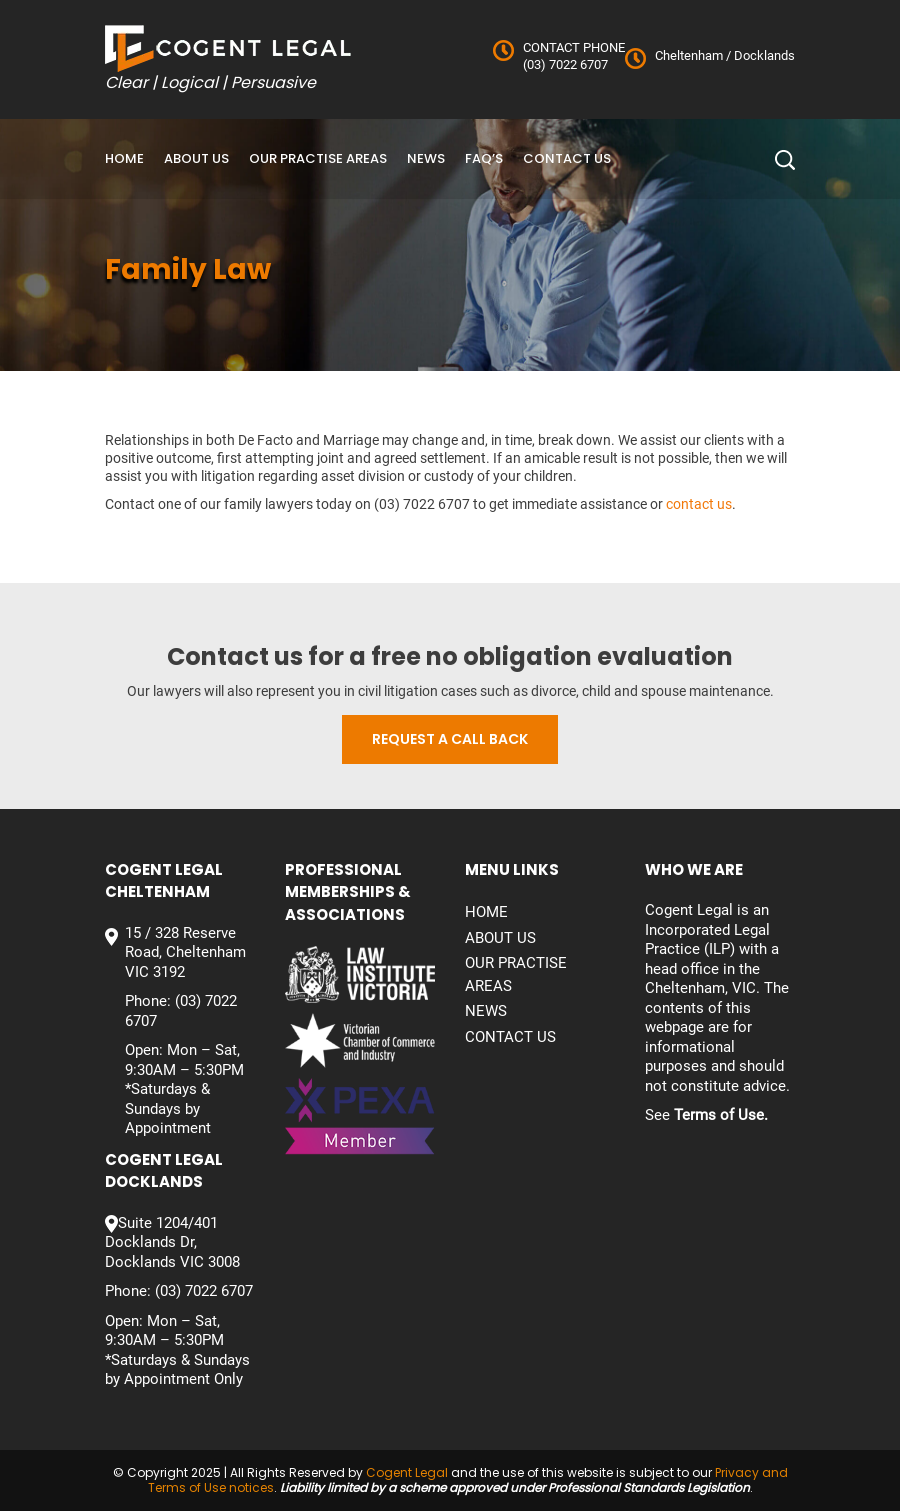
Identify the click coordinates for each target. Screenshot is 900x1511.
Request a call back (450, 739)
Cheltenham (689, 55)
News (426, 158)
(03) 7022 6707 (565, 64)
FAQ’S (484, 158)
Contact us (567, 158)
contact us (699, 504)
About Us (196, 158)
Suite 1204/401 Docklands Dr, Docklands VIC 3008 (172, 1242)
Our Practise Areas (318, 158)
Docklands (763, 55)
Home (124, 158)
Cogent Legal (407, 1472)
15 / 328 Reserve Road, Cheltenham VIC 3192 (185, 952)
